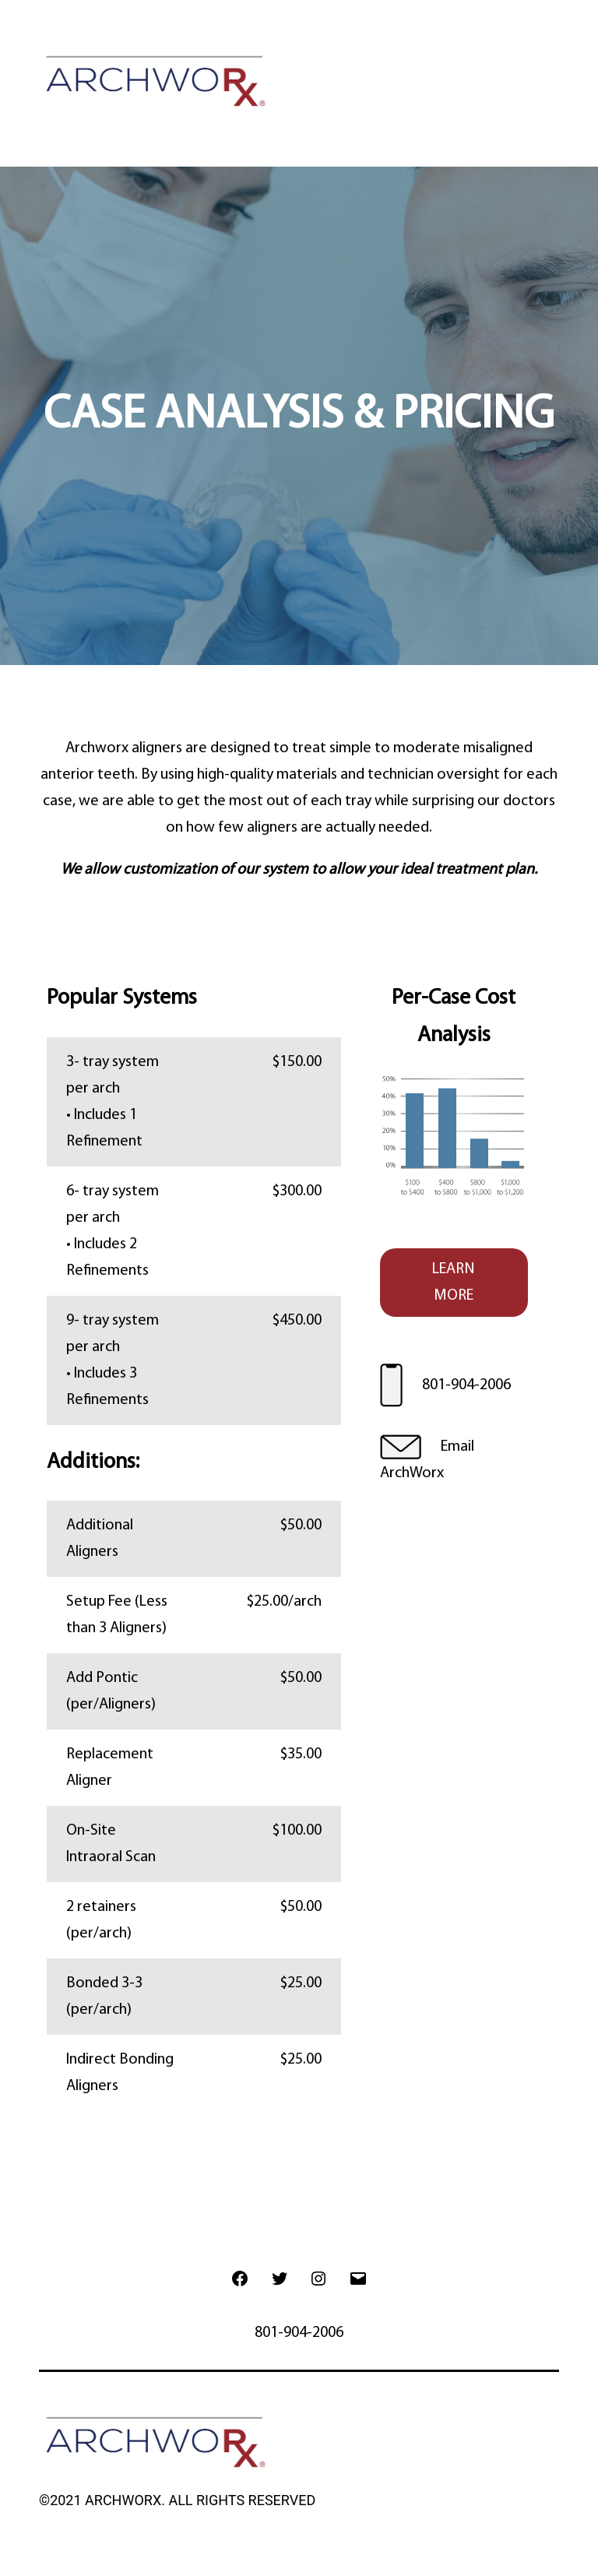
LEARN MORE (453, 1283)
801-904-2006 (466, 1385)
